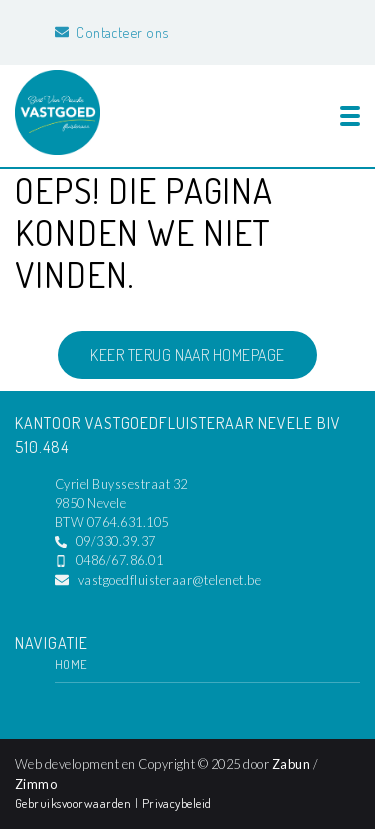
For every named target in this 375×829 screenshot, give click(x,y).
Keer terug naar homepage (187, 355)
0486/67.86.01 (119, 560)
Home (71, 664)
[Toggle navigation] (350, 116)
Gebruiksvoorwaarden (75, 803)
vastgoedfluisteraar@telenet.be (169, 580)
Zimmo (36, 784)
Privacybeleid (177, 803)
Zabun (291, 764)
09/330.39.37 (116, 541)
